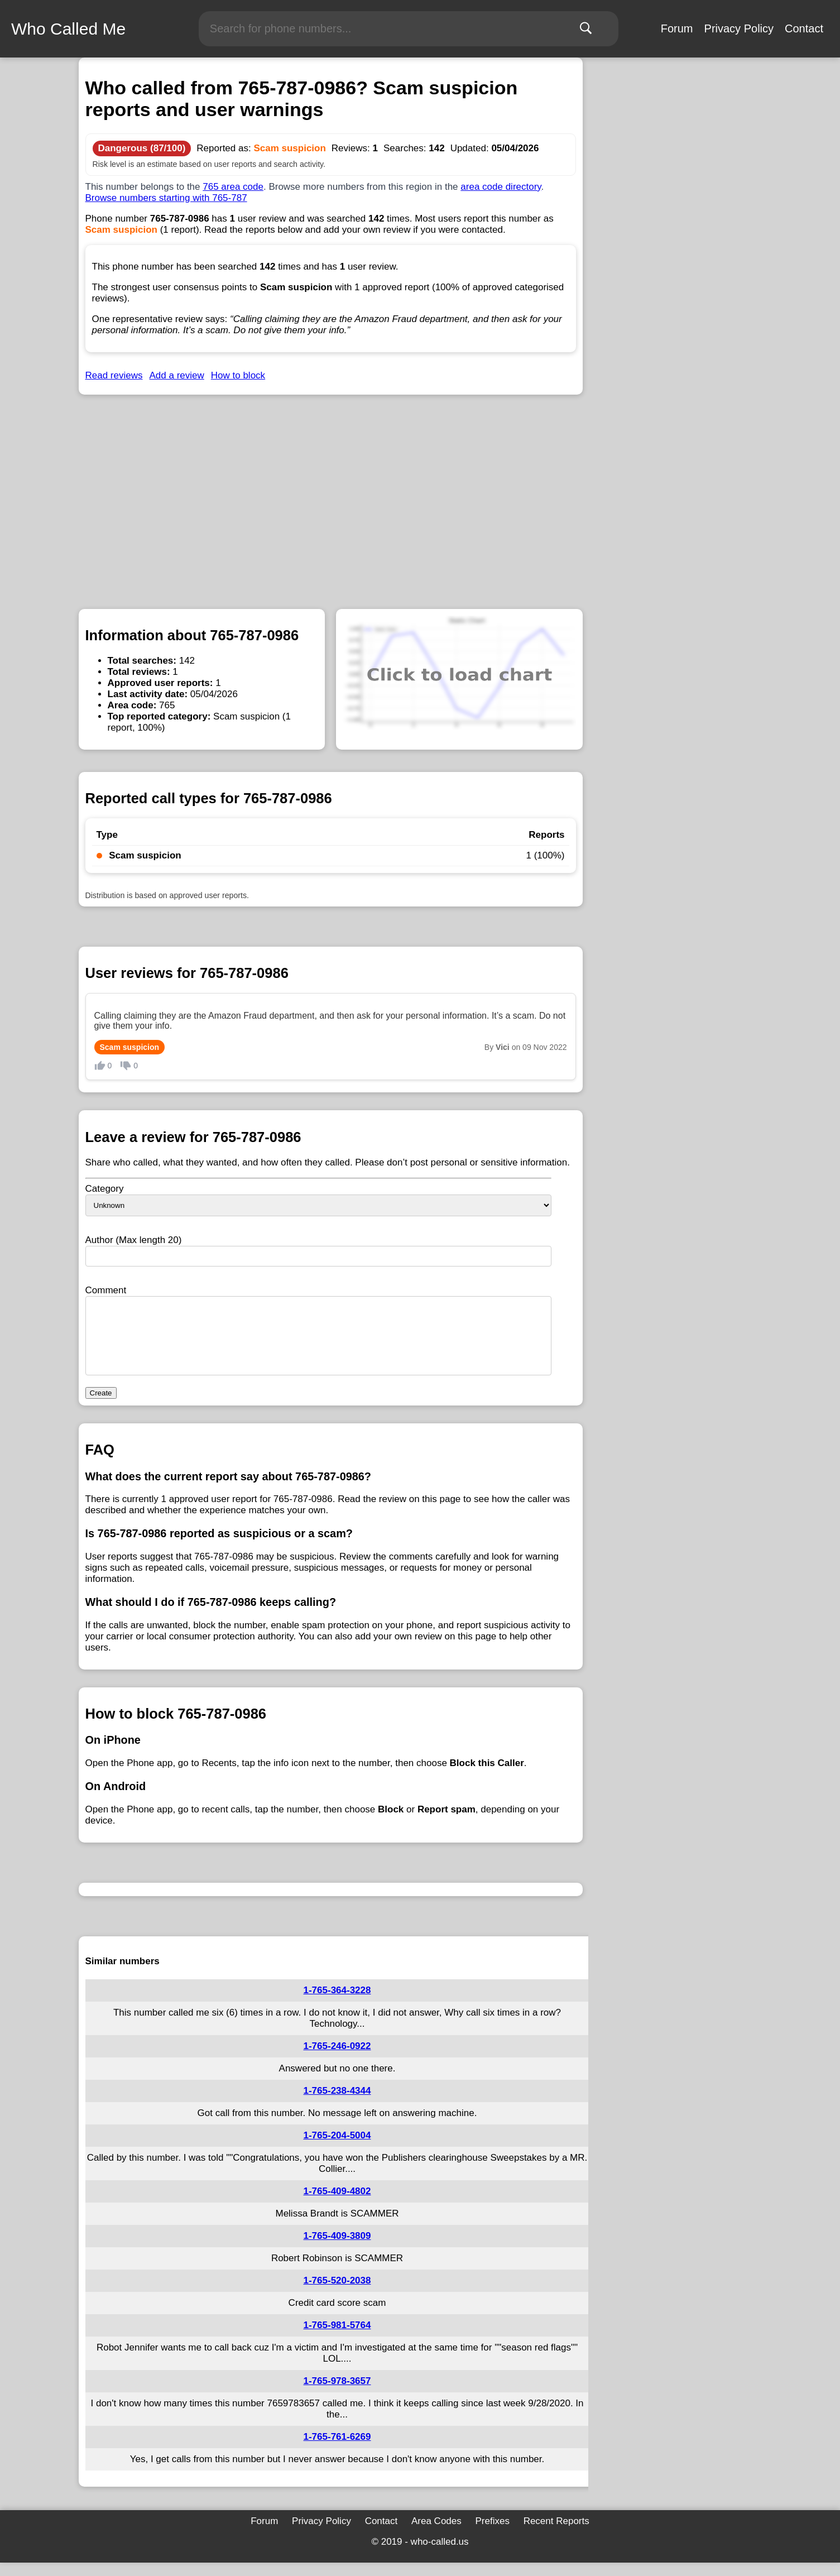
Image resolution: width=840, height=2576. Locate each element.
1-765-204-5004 (337, 2148)
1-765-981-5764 (337, 2338)
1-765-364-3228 (337, 2003)
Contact (804, 28)
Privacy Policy (739, 28)
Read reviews (114, 375)
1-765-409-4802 (337, 2204)
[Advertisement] (331, 490)
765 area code (233, 186)
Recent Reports (556, 2534)
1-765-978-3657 (337, 2394)
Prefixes (492, 2534)
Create (101, 1406)
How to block (238, 375)
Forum (677, 28)
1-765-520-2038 (337, 2294)
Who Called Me (68, 29)
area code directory (500, 186)
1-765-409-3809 (337, 2249)
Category (104, 1188)
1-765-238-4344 (337, 2104)
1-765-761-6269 (337, 2450)
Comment (106, 1290)
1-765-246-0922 (337, 2059)
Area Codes (436, 2534)
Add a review (177, 375)
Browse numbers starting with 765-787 (166, 198)
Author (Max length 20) (133, 1240)
